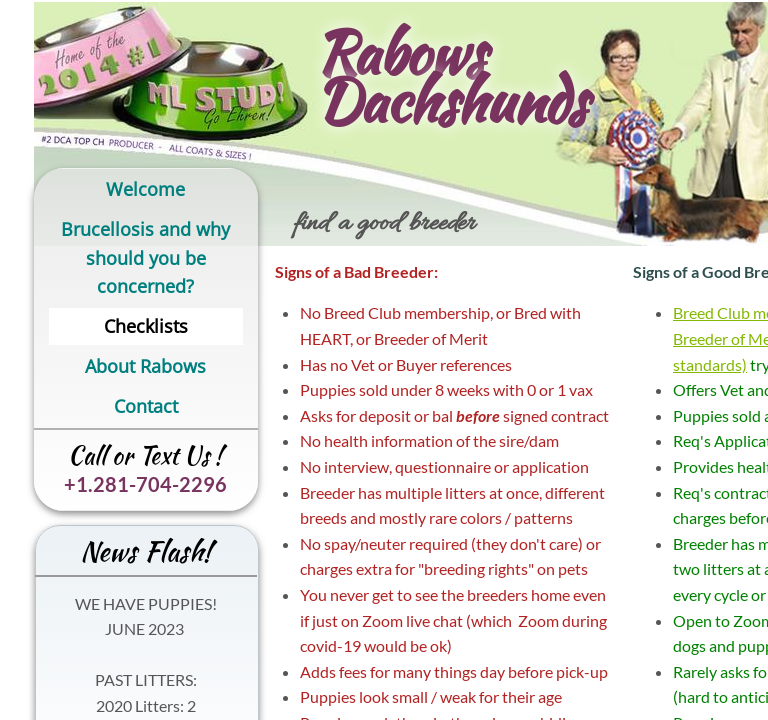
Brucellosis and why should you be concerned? (145, 258)
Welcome (145, 189)
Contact (146, 406)
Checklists (146, 326)
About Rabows (145, 366)
